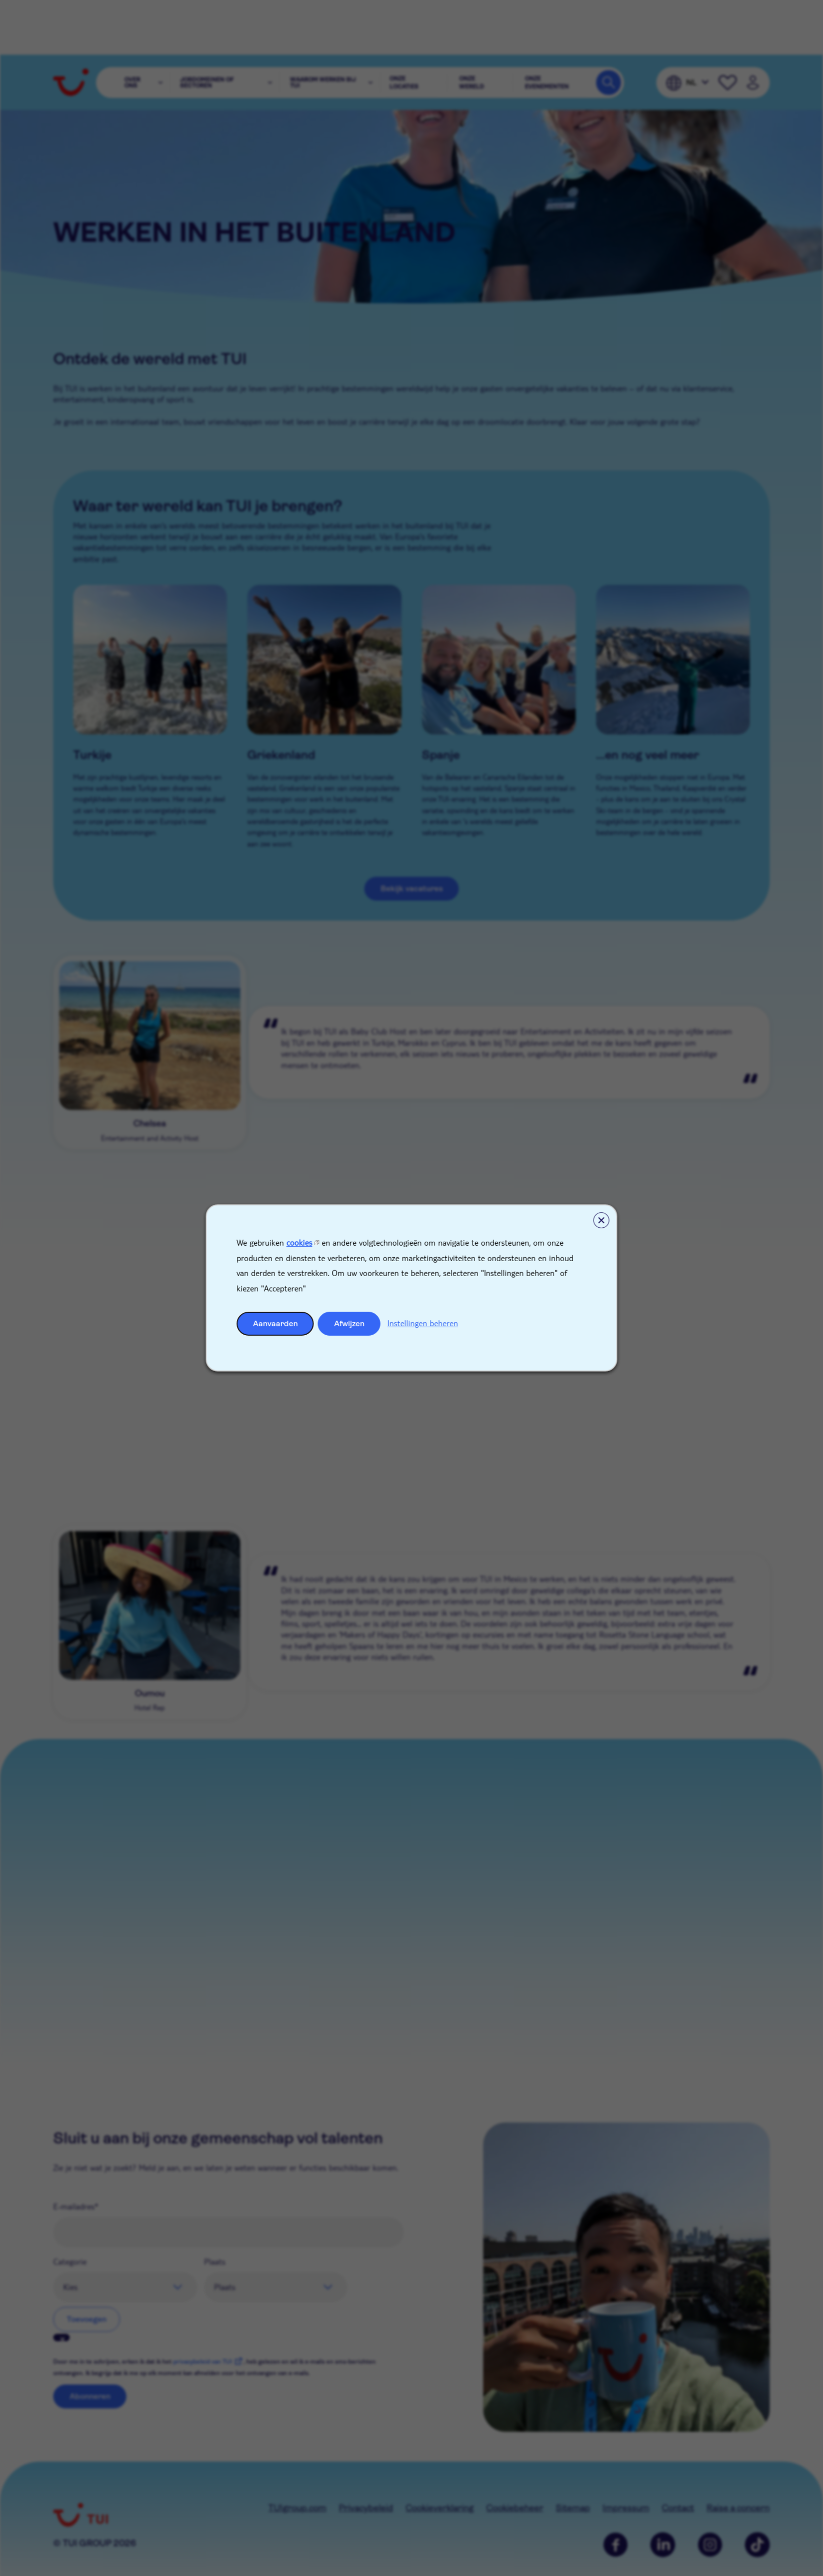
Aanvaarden (275, 1323)
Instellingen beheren (423, 1323)
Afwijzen (349, 1323)
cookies (299, 1242)
